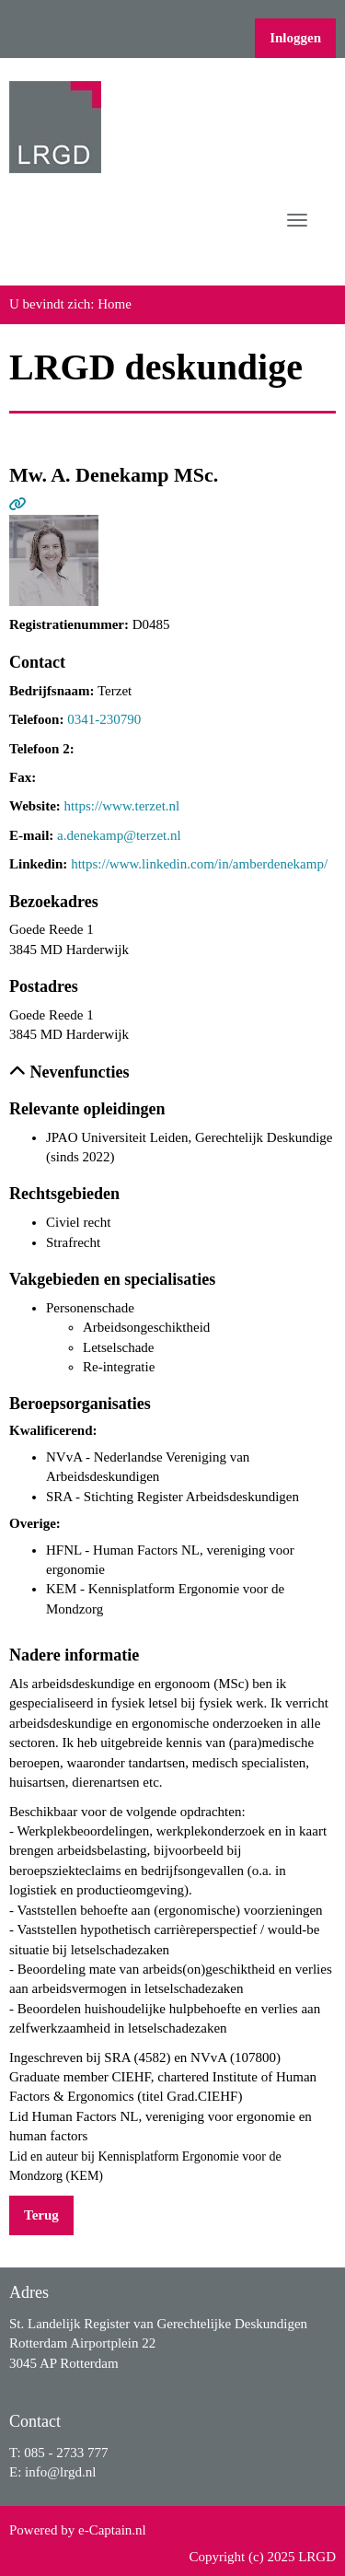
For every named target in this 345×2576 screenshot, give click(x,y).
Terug (41, 2215)
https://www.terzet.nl (122, 805)
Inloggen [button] (295, 37)
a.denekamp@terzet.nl (119, 835)
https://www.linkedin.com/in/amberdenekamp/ (199, 864)
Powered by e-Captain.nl (77, 2530)
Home (115, 304)
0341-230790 (104, 719)
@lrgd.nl (60, 2472)
